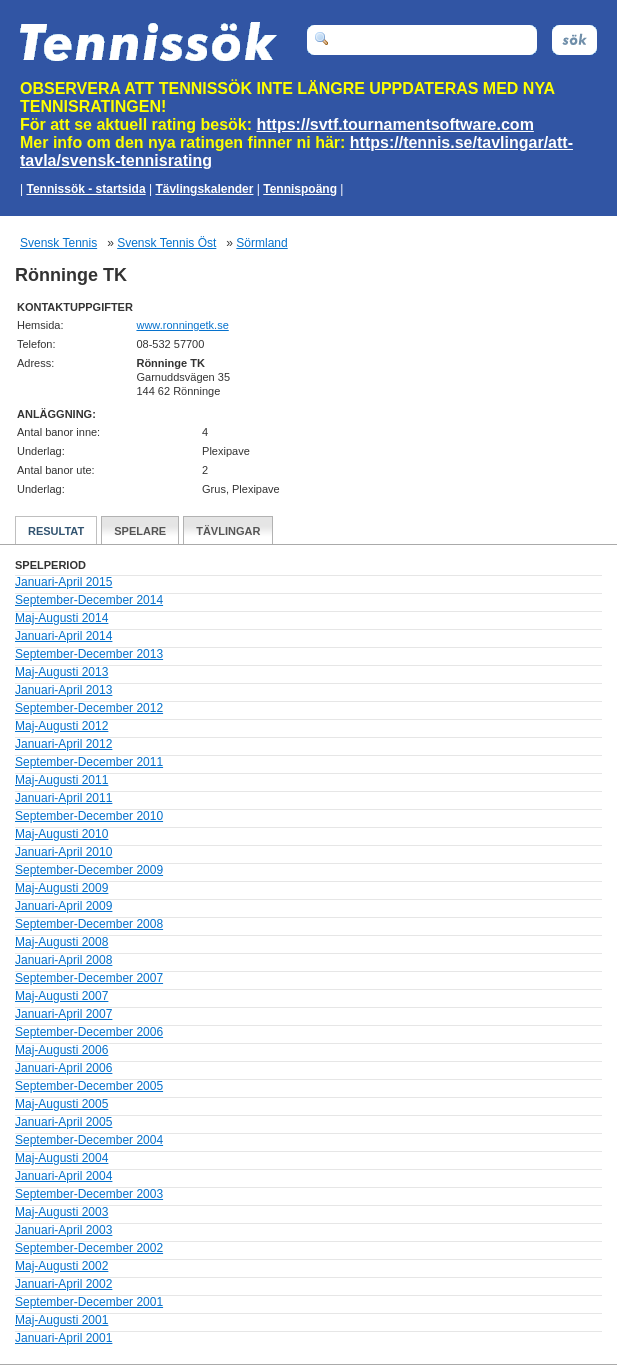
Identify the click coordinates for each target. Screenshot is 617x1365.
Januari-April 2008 (63, 960)
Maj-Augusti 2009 (61, 888)
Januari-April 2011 (63, 798)
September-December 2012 (89, 708)
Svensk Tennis (58, 243)
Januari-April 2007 (63, 1014)
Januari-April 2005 (63, 1122)
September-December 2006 (89, 1032)
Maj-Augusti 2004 (61, 1158)
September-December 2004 (89, 1140)
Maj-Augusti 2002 (61, 1266)
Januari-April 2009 (63, 906)
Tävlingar (228, 531)
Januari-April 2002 (63, 1284)
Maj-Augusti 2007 (61, 996)
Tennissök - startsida (85, 189)
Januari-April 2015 (63, 582)
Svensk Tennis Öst (166, 243)
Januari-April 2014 (63, 636)
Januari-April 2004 (63, 1176)
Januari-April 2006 (63, 1068)
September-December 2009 (89, 870)
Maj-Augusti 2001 (61, 1320)
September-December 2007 (89, 978)
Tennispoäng (300, 189)
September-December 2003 (89, 1194)
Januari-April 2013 (63, 690)
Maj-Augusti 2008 (61, 942)
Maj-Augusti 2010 (61, 834)
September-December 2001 (89, 1302)
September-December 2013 (89, 654)
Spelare (140, 531)
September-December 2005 (89, 1086)
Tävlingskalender (204, 189)
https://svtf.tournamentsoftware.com (395, 124)
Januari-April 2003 (63, 1230)
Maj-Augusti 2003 (61, 1212)
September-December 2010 (89, 816)
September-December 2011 (89, 762)
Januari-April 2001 (63, 1338)
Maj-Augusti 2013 (61, 672)
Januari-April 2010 (63, 852)
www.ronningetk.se (182, 325)
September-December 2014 (89, 600)
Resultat (56, 531)
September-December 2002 (89, 1248)
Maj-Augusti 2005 (61, 1104)
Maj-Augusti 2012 (61, 726)
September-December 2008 (89, 924)
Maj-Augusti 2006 (61, 1050)
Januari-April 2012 (63, 744)
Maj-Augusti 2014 (61, 618)
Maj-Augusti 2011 (61, 780)
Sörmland (261, 243)
